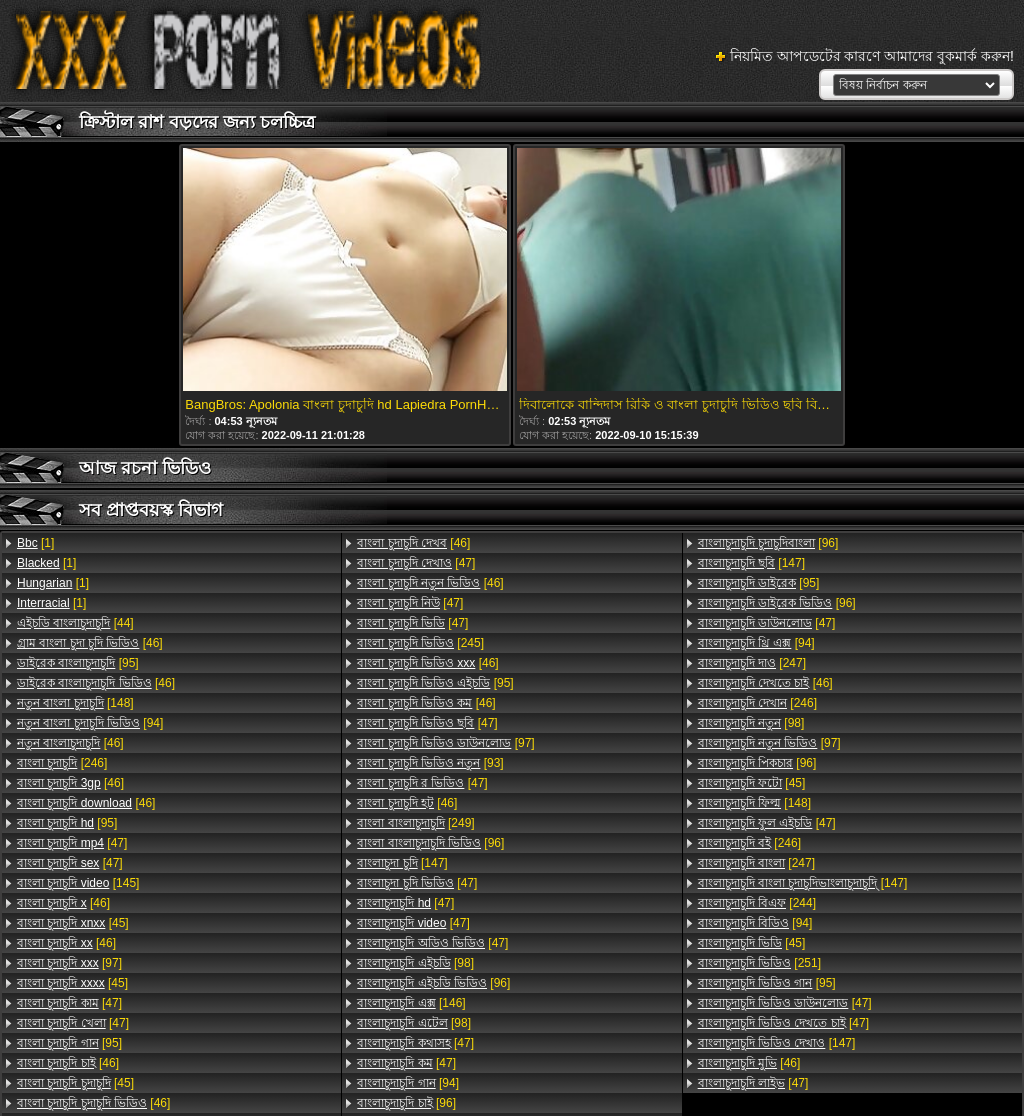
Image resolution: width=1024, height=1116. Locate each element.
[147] (402, 863)
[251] (759, 963)
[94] (90, 723)
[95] (78, 663)
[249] (415, 823)
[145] (78, 883)
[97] (69, 963)
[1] (35, 543)
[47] (72, 843)
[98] (415, 963)
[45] (73, 923)
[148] (75, 703)
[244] (757, 903)
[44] (75, 623)
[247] (752, 663)
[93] (430, 763)
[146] (411, 1003)
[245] (420, 643)
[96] (430, 843)
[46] (90, 643)
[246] (62, 763)
